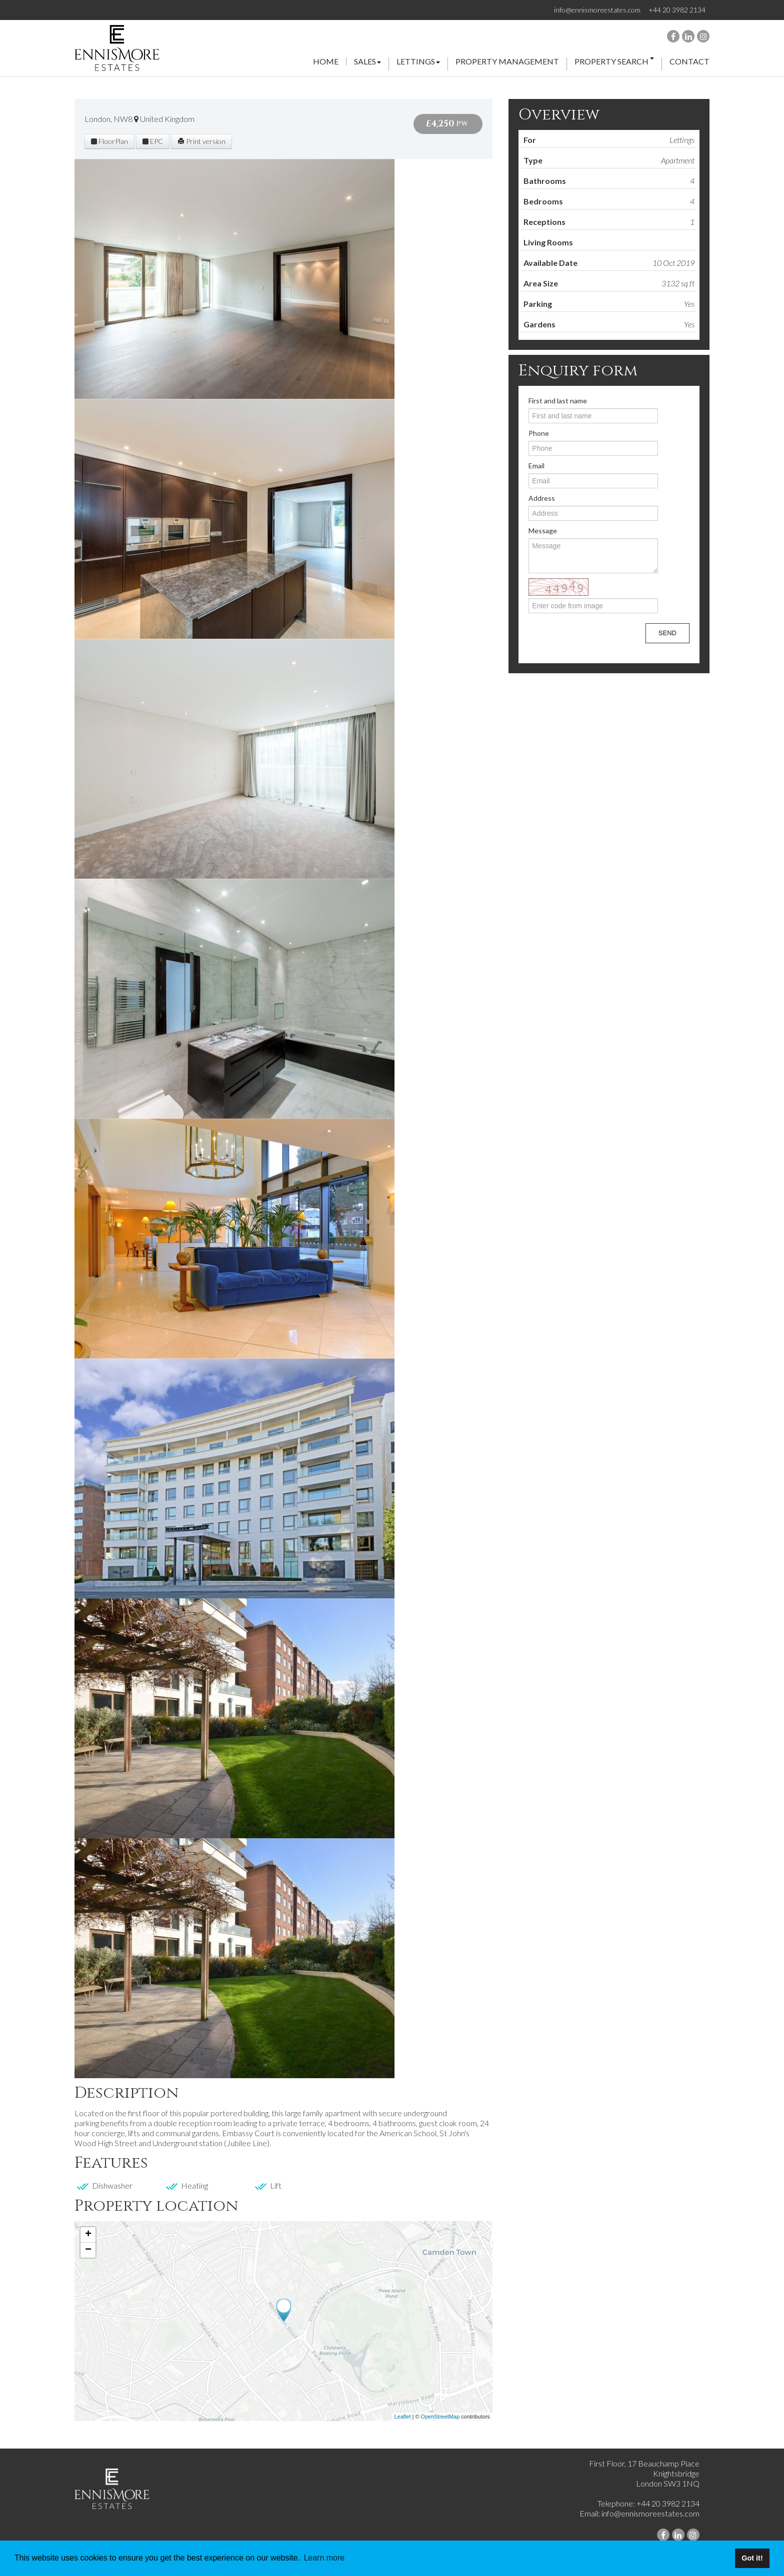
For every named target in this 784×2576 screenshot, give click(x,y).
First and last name (557, 400)
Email (536, 465)
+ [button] (88, 2234)
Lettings (418, 61)
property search (614, 61)
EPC (152, 141)
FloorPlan (109, 141)
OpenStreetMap (440, 2417)
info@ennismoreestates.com (597, 9)
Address (541, 498)
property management (507, 61)
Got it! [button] (752, 2558)
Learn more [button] (324, 2558)
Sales (367, 61)
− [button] (88, 2250)
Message (542, 530)
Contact (690, 61)
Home (325, 61)
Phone (538, 433)
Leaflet (402, 2417)
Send (667, 633)
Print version (202, 141)
